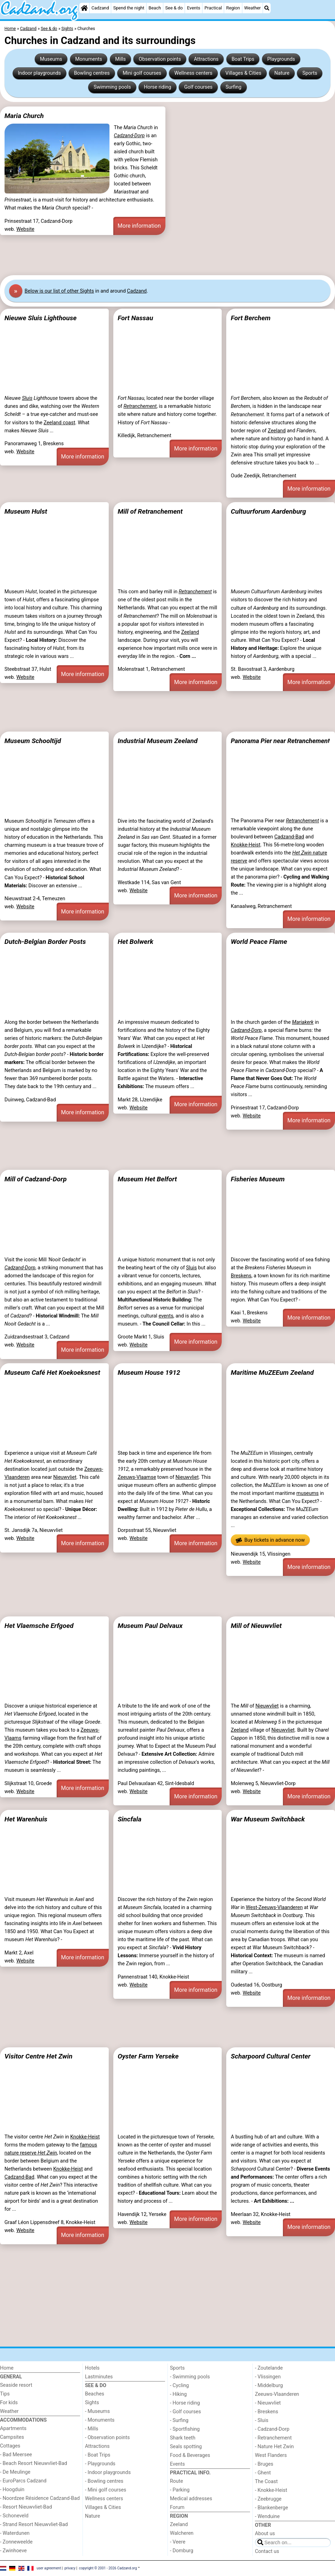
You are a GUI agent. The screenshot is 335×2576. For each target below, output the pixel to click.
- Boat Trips (98, 2455)
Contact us (267, 2551)
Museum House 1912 (148, 1372)
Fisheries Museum (258, 1179)
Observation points (160, 59)
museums (308, 1493)
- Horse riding (185, 2403)
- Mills (91, 2429)
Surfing (233, 87)
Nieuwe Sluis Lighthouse (41, 318)
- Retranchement (273, 2438)
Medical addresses (191, 2499)
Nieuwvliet (64, 1477)
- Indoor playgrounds (108, 2472)
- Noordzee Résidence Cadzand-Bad (40, 2498)
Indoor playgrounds (39, 73)
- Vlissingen (268, 2377)
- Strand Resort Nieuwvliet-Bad (34, 2524)
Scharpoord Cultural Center (271, 2056)
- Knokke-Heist (271, 2490)
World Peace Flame (259, 942)
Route (176, 2481)
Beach (155, 7)
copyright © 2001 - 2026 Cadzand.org (108, 2568)
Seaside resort (16, 2385)
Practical (213, 7)
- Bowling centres (104, 2481)
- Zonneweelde (16, 2542)
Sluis (27, 398)
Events (193, 7)
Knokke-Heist (246, 845)
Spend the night (128, 7)
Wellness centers (193, 73)
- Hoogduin (12, 2490)
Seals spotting (186, 2447)
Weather (252, 7)
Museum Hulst (26, 511)
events (165, 1316)
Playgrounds (281, 59)
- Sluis (261, 2420)
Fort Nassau (135, 318)
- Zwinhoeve (13, 2551)
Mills (120, 59)
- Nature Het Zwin (274, 2447)
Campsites (12, 2437)
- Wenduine (267, 2516)
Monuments (88, 59)
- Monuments (100, 2420)
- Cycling (179, 2385)
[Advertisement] (167, 255)
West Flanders (271, 2455)
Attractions (206, 59)
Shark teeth (182, 2438)
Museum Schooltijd (33, 741)
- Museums (97, 2411)
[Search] (267, 8)
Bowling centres (91, 73)
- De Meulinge (15, 2472)
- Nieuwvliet (268, 2403)
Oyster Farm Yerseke (147, 2056)
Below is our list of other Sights (59, 291)
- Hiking (178, 2394)
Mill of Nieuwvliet (256, 1626)
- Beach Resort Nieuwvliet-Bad (33, 2463)
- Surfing (179, 2420)
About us (265, 2534)
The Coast (266, 2482)
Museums (51, 59)
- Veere (177, 2542)
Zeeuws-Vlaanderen (277, 2394)
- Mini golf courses (105, 2490)
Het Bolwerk (135, 942)
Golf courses (198, 87)
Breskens (241, 1276)
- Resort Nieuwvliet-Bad (26, 2507)
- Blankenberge (271, 2508)
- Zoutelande (269, 2368)
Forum (177, 2507)
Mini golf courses (142, 73)
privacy (70, 2568)
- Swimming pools (190, 2377)
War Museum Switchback (268, 1819)
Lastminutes (99, 2377)
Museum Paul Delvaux (150, 1626)
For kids (9, 2403)
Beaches (94, 2394)
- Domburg (181, 2551)
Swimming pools (112, 87)
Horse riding (157, 87)
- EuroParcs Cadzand (23, 2481)
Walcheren (181, 2533)
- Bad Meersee (16, 2455)
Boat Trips (242, 59)
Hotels (92, 2368)
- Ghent (263, 2473)
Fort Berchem (251, 318)
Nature (282, 73)
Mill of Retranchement (150, 511)
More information (139, 225)
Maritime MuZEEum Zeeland (272, 1372)
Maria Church (24, 116)
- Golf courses (185, 2412)
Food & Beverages (190, 2455)
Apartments (13, 2428)
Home (7, 2368)
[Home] (84, 8)
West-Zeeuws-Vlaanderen (274, 1907)
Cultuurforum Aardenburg (268, 511)
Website (25, 229)
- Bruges (264, 2464)
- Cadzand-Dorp (272, 2429)
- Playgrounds (100, 2464)
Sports (309, 73)
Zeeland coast (59, 423)
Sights (92, 2403)
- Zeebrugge (268, 2499)
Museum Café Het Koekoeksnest (52, 1372)
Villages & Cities (244, 73)
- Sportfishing (185, 2429)
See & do (174, 7)
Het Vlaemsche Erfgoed (39, 1626)
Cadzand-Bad (289, 837)
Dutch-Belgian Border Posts (45, 942)
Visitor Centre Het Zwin (38, 2056)
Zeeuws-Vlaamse (136, 1477)
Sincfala (129, 1819)
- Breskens (266, 2412)
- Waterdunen (15, 2533)
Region (233, 7)
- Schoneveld (14, 2516)
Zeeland (277, 431)
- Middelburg (269, 2385)
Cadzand (100, 7)
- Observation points (107, 2438)
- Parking (180, 2490)
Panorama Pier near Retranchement (280, 740)
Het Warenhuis (26, 1819)
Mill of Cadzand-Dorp (36, 1179)
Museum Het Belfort (147, 1179)
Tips (5, 2394)
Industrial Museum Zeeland (157, 741)
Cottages (10, 2446)
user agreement (49, 2568)
